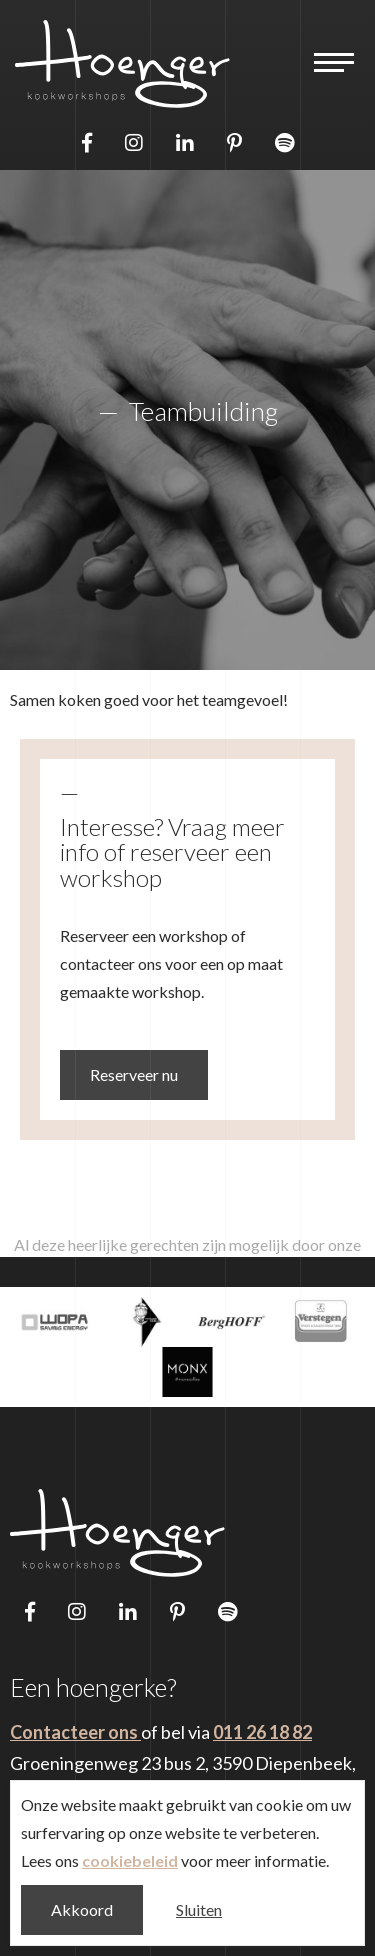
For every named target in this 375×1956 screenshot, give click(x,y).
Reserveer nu (134, 1074)
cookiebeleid (130, 1860)
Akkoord (82, 1909)
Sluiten (199, 1909)
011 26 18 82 (262, 1732)
